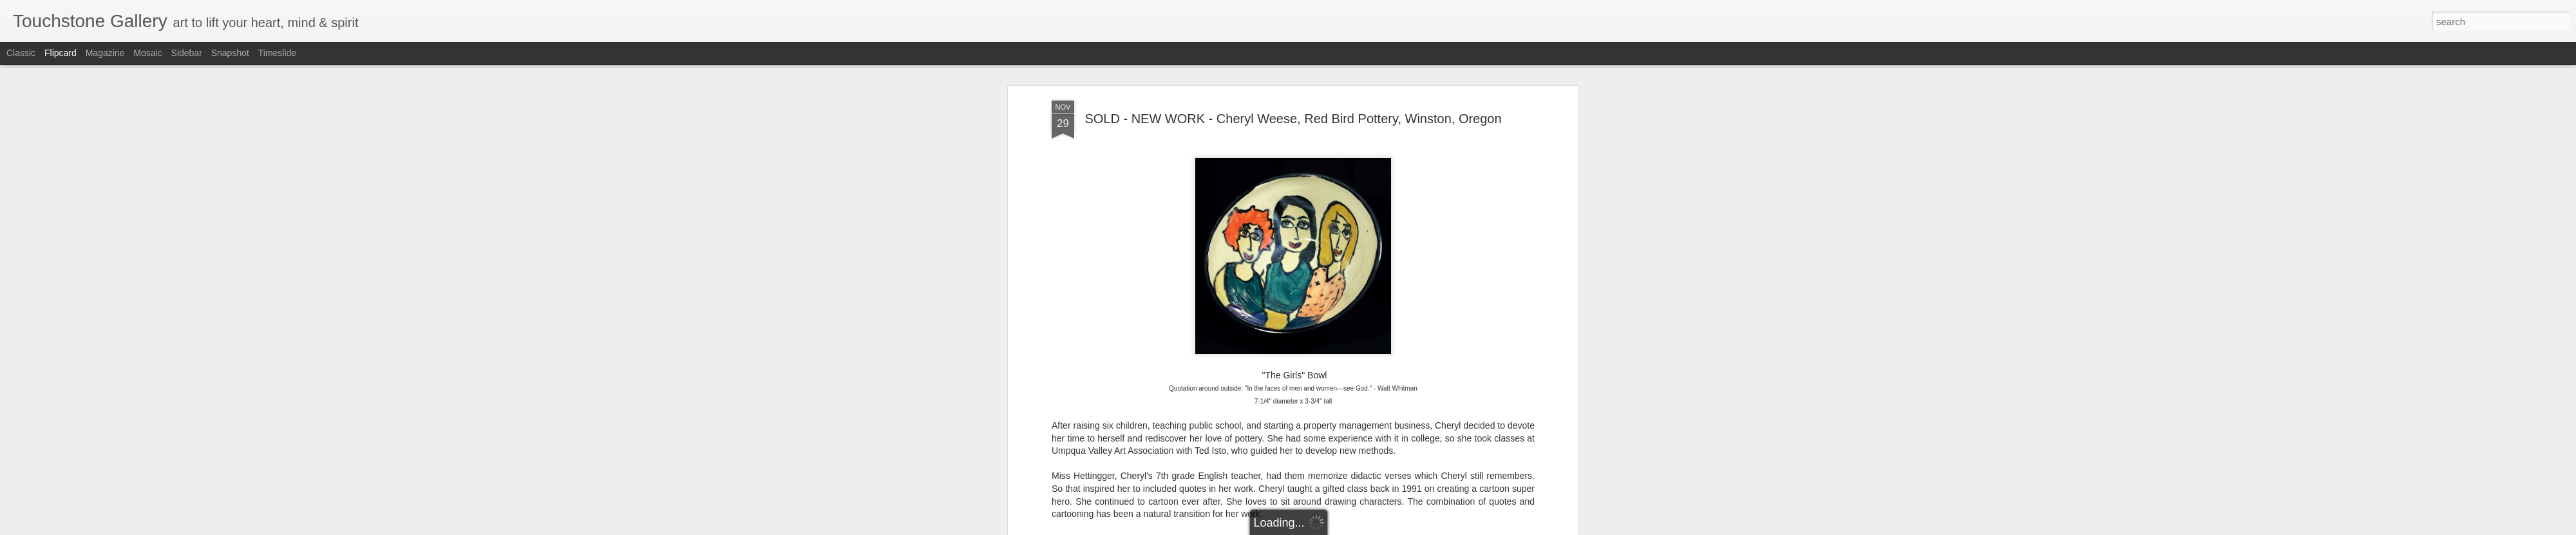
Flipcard (60, 53)
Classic (20, 53)
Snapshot (230, 53)
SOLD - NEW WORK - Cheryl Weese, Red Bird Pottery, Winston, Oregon (1292, 113)
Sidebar (186, 53)
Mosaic (147, 53)
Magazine (105, 53)
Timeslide (277, 53)
